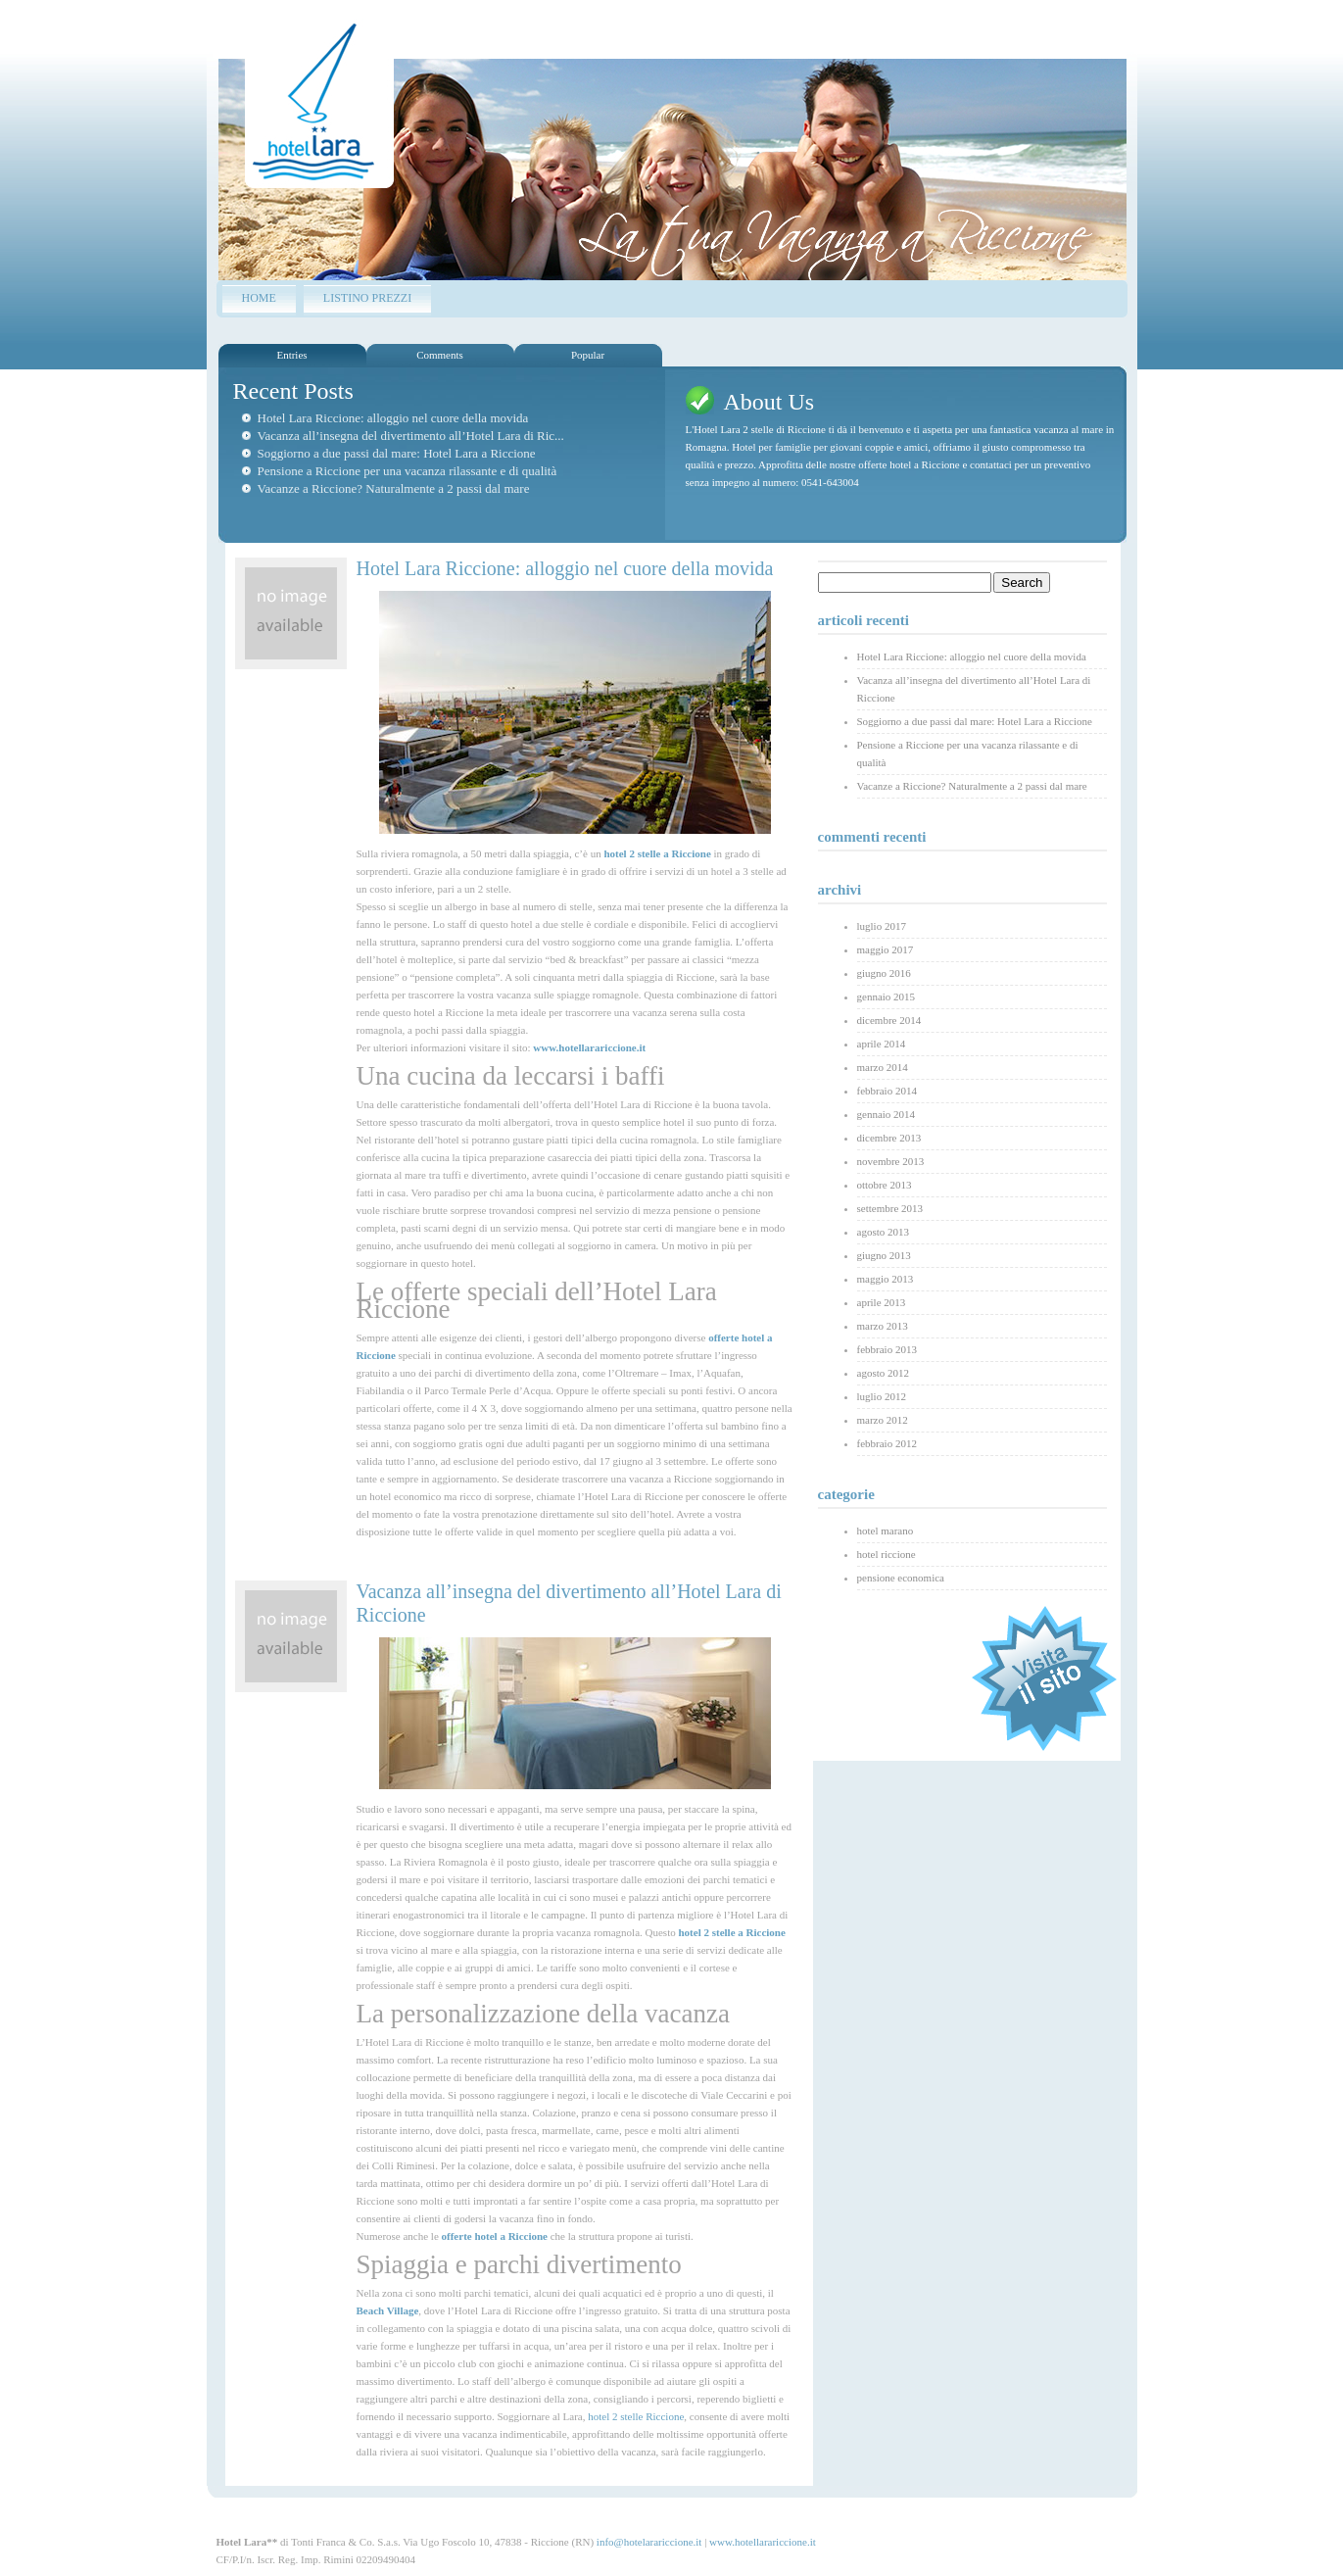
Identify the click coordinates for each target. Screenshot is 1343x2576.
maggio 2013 (885, 1279)
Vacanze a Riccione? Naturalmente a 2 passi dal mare (394, 488)
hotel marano (885, 1530)
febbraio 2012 (887, 1443)
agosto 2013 (883, 1232)
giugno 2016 (884, 973)
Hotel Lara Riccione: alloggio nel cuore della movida (393, 418)
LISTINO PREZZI (367, 298)
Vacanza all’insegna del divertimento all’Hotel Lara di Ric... (411, 435)
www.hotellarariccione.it (762, 2542)
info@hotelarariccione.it (649, 2542)
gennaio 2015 (886, 996)
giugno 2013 (884, 1255)
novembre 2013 (891, 1161)
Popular (587, 355)
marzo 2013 (882, 1326)
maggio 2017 (885, 949)
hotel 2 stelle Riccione (636, 2416)
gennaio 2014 (886, 1114)
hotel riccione (886, 1554)
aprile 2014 (881, 1043)
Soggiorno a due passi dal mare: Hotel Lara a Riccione (397, 453)
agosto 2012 (883, 1373)
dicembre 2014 (889, 1020)
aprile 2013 (881, 1302)
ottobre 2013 (884, 1185)
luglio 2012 (881, 1396)
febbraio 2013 (887, 1349)
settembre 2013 (890, 1208)
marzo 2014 (882, 1067)
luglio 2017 (881, 926)
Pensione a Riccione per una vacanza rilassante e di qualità (407, 470)
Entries (291, 355)
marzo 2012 (882, 1420)
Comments (439, 355)
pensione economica (901, 1577)
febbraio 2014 (887, 1090)
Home (259, 298)
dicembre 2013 (889, 1137)
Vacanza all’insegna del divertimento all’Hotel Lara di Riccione (974, 689)
